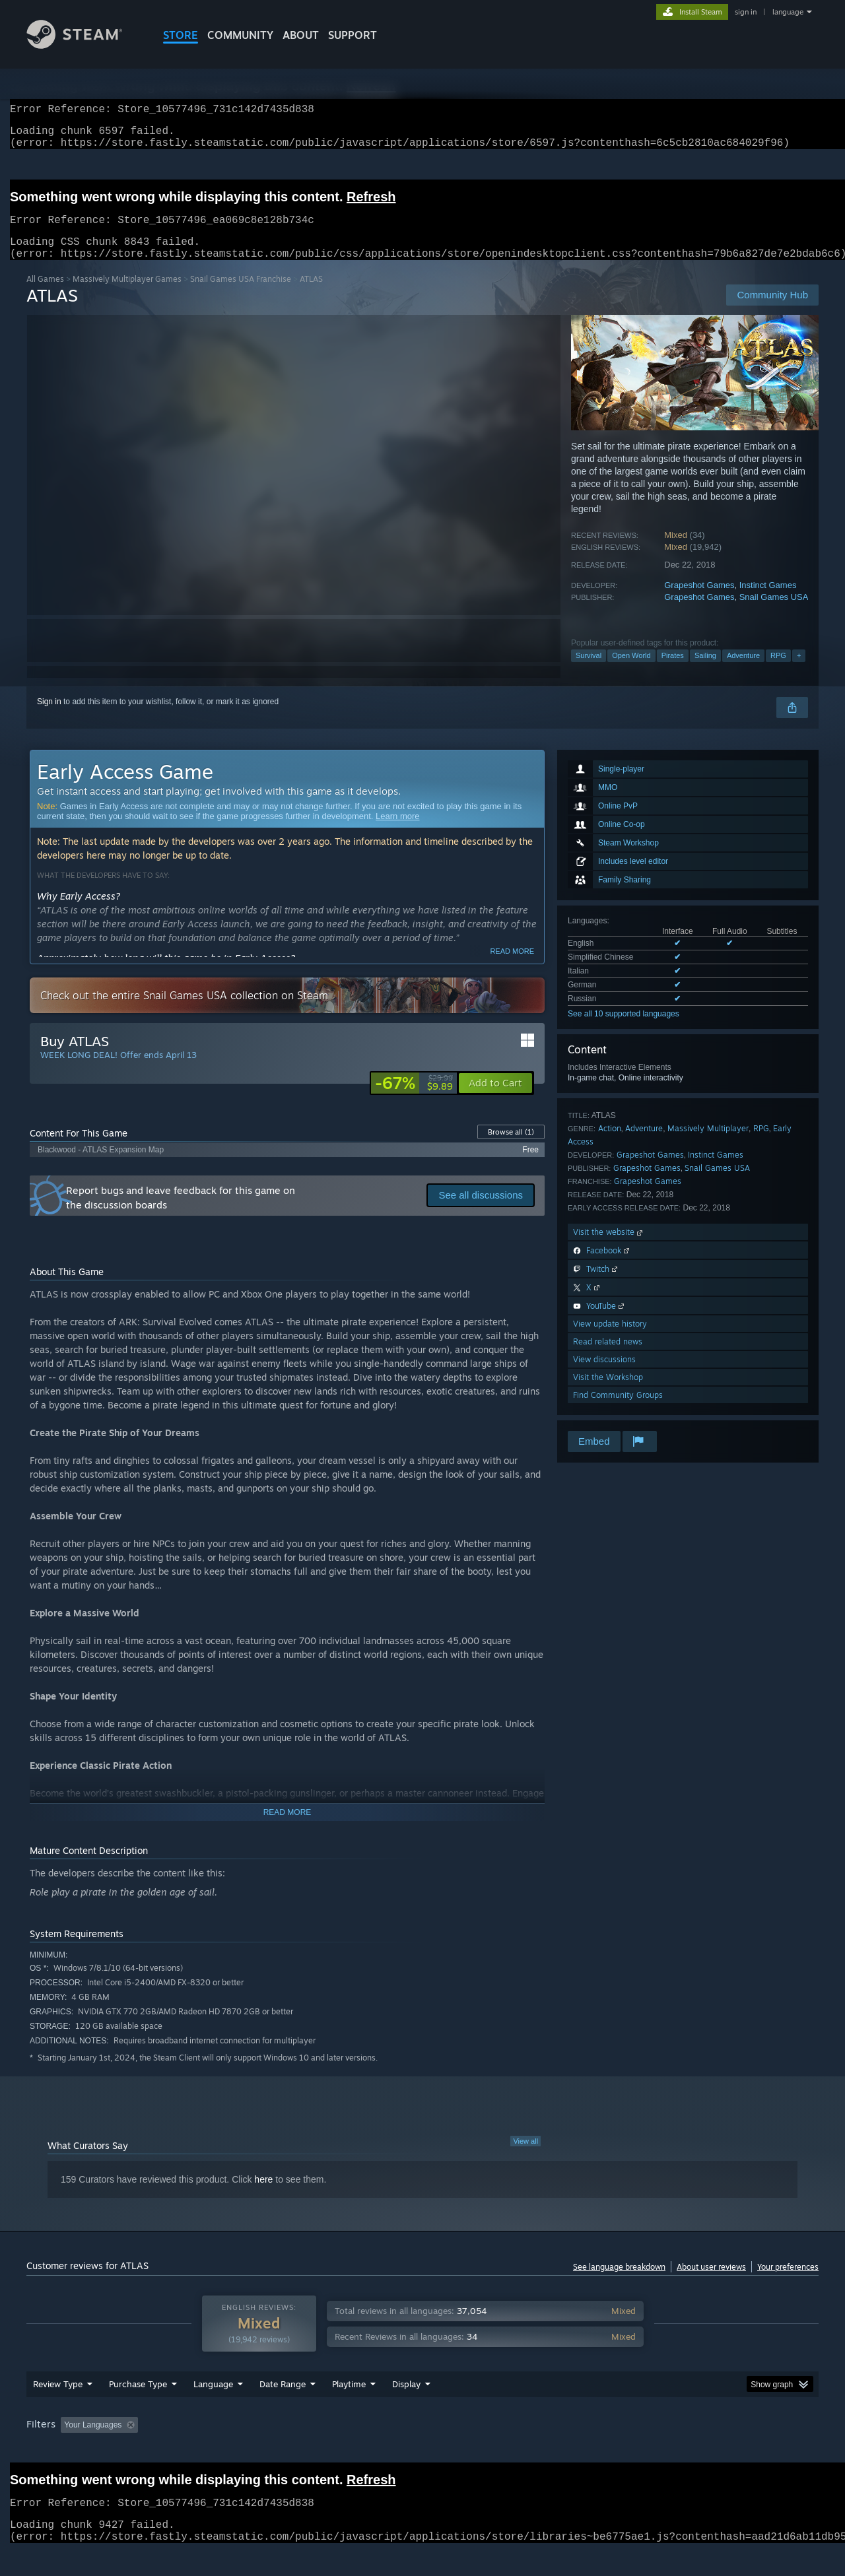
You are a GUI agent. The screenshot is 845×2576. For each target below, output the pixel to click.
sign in (746, 12)
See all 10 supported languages (623, 1029)
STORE (180, 35)
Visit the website (609, 1248)
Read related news (607, 1357)
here (263, 2195)
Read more (512, 967)
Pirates (672, 671)
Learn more (397, 832)
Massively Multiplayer (708, 1144)
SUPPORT (352, 35)
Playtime (349, 2409)
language (787, 12)
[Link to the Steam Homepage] (84, 45)
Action (609, 1144)
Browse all (511, 1147)
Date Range (282, 2409)
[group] (422, 2451)
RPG (778, 671)
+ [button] (799, 671)
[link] (414, 1098)
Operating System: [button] (533, 2450)
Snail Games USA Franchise (240, 295)
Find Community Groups (618, 1411)
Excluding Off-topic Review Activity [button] (226, 2450)
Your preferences (788, 2283)
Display (406, 2409)
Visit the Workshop (608, 1393)
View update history (610, 1339)
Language (213, 2409)
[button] (495, 1098)
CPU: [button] (601, 2450)
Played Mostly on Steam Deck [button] (423, 2450)
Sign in (49, 717)
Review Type (58, 2409)
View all (525, 2157)
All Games (45, 295)
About (301, 35)
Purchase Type (138, 2409)
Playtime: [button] (328, 2450)
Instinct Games (768, 601)
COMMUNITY (240, 35)
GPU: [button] (646, 2450)
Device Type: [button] (703, 2450)
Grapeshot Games (699, 601)
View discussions (604, 1375)
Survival (588, 671)
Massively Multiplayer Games (127, 295)
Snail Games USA (774, 613)
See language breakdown (619, 2283)
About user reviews (711, 2283)
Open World (631, 671)
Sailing (705, 671)
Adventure (743, 671)
